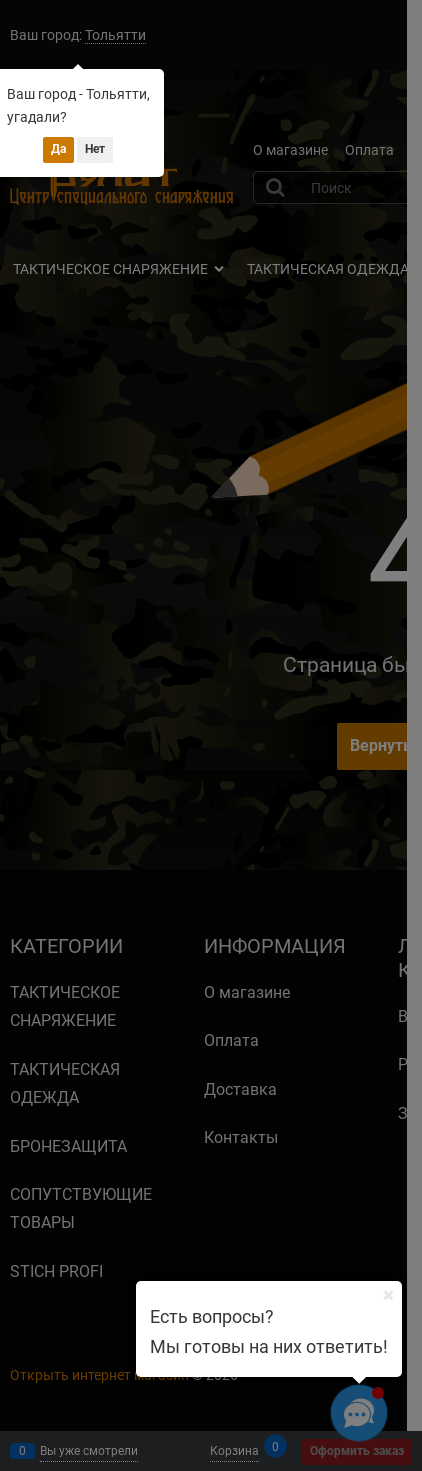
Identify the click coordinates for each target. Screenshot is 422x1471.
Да (58, 149)
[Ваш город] (388, 1295)
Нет (95, 149)
